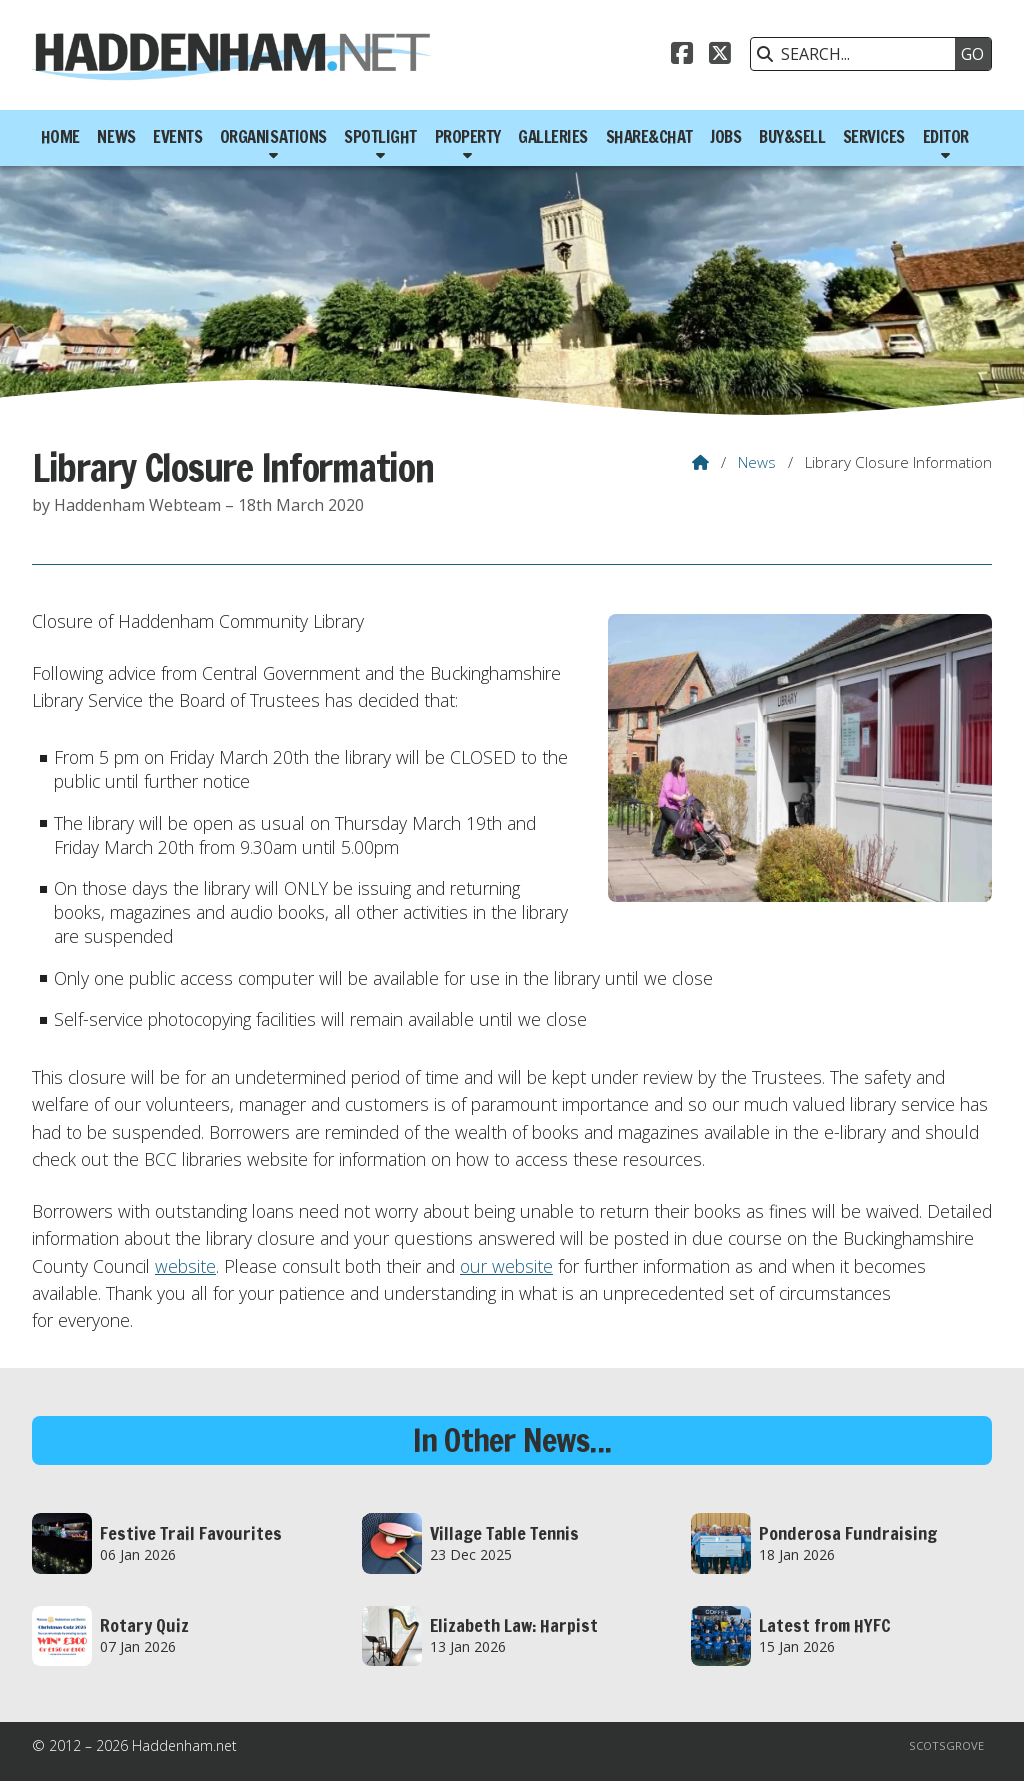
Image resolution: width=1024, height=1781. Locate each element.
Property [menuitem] (468, 137)
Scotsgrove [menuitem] (946, 1745)
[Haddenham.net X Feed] (720, 56)
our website (506, 1266)
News (757, 462)
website (185, 1266)
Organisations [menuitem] (273, 137)
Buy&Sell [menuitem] (792, 137)
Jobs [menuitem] (725, 137)
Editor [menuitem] (946, 137)
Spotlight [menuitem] (380, 137)
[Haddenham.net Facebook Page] (682, 56)
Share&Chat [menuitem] (649, 137)
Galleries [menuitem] (553, 137)
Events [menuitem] (177, 137)
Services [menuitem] (874, 137)
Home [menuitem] (60, 137)
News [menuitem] (116, 137)
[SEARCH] (858, 54)
